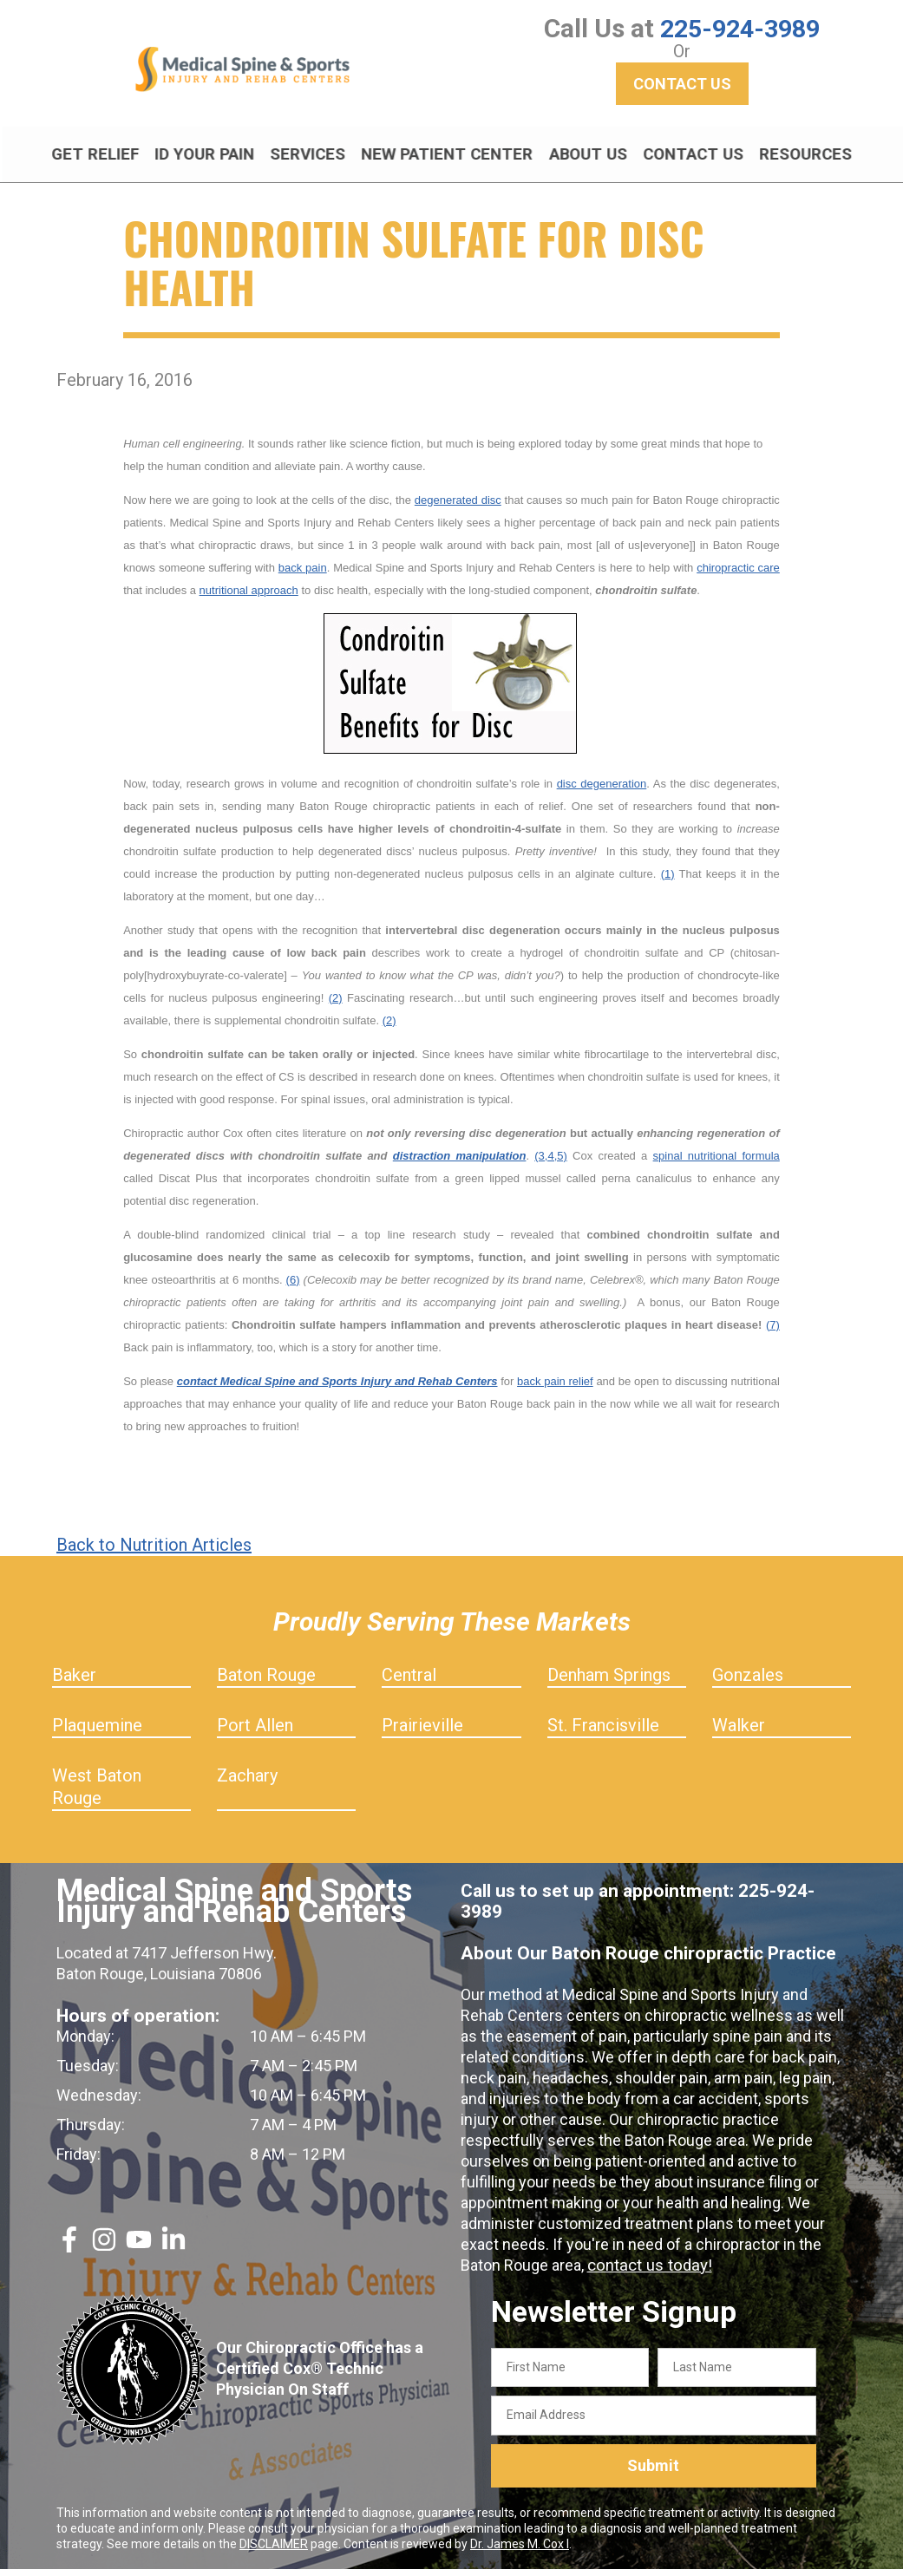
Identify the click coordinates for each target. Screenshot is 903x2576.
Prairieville (422, 1732)
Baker (74, 1681)
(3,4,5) (550, 1162)
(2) (336, 1004)
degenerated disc (458, 506)
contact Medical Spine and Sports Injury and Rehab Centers (337, 1388)
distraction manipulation (460, 1162)
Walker (738, 1732)
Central (409, 1681)
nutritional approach (249, 597)
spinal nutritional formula (716, 1162)
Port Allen (255, 1732)
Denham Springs (609, 1681)
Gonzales (747, 1681)
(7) (773, 1331)
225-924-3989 (740, 28)
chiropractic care (738, 574)
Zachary (247, 1782)
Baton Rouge (266, 1681)
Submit (653, 2473)
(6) (293, 1286)
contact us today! (647, 2272)
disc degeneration (602, 790)
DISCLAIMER (273, 2551)
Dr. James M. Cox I (519, 2551)
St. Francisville (603, 1732)
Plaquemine (97, 1732)
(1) (668, 880)
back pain (302, 574)
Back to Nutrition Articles (154, 1551)
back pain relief (555, 1388)
